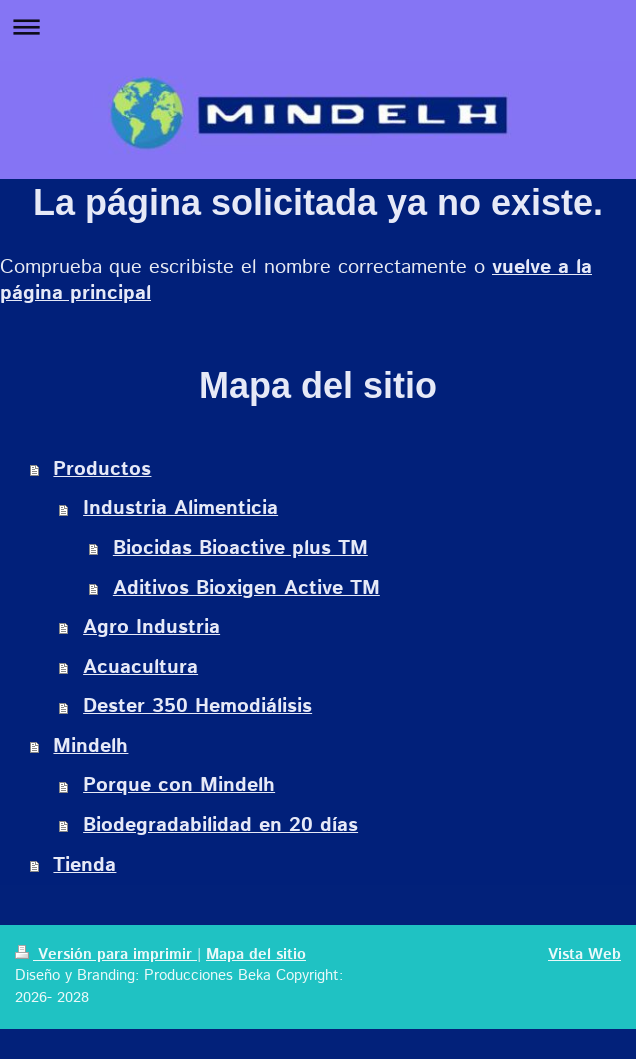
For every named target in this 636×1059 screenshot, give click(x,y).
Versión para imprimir (106, 955)
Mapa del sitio (256, 955)
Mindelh (90, 746)
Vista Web (584, 955)
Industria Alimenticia (180, 508)
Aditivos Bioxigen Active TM (246, 588)
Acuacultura (140, 667)
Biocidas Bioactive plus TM (240, 548)
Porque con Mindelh (179, 785)
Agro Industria (151, 627)
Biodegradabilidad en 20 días (220, 825)
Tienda (84, 865)
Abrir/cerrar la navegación (318, 26)
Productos (102, 469)
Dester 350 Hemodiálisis (197, 706)
